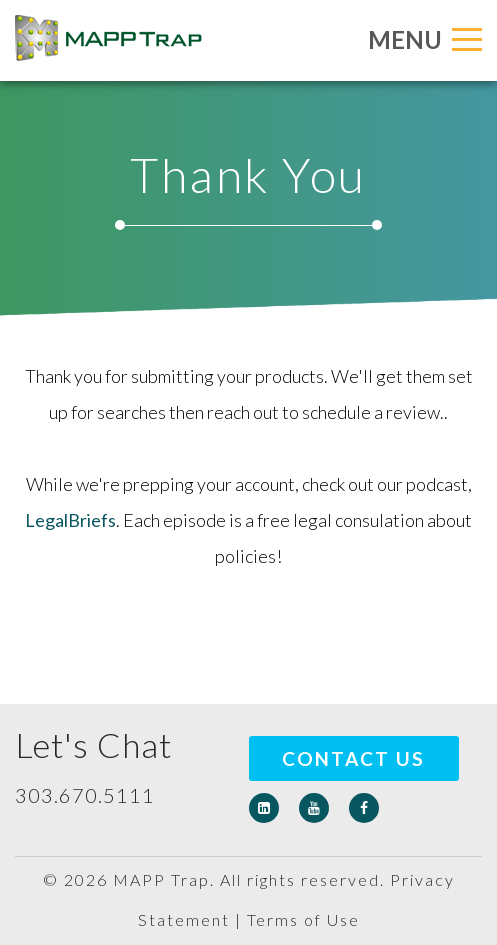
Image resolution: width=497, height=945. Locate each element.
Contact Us (353, 758)
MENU (425, 39)
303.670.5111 (85, 795)
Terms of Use (303, 919)
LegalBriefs (70, 520)
